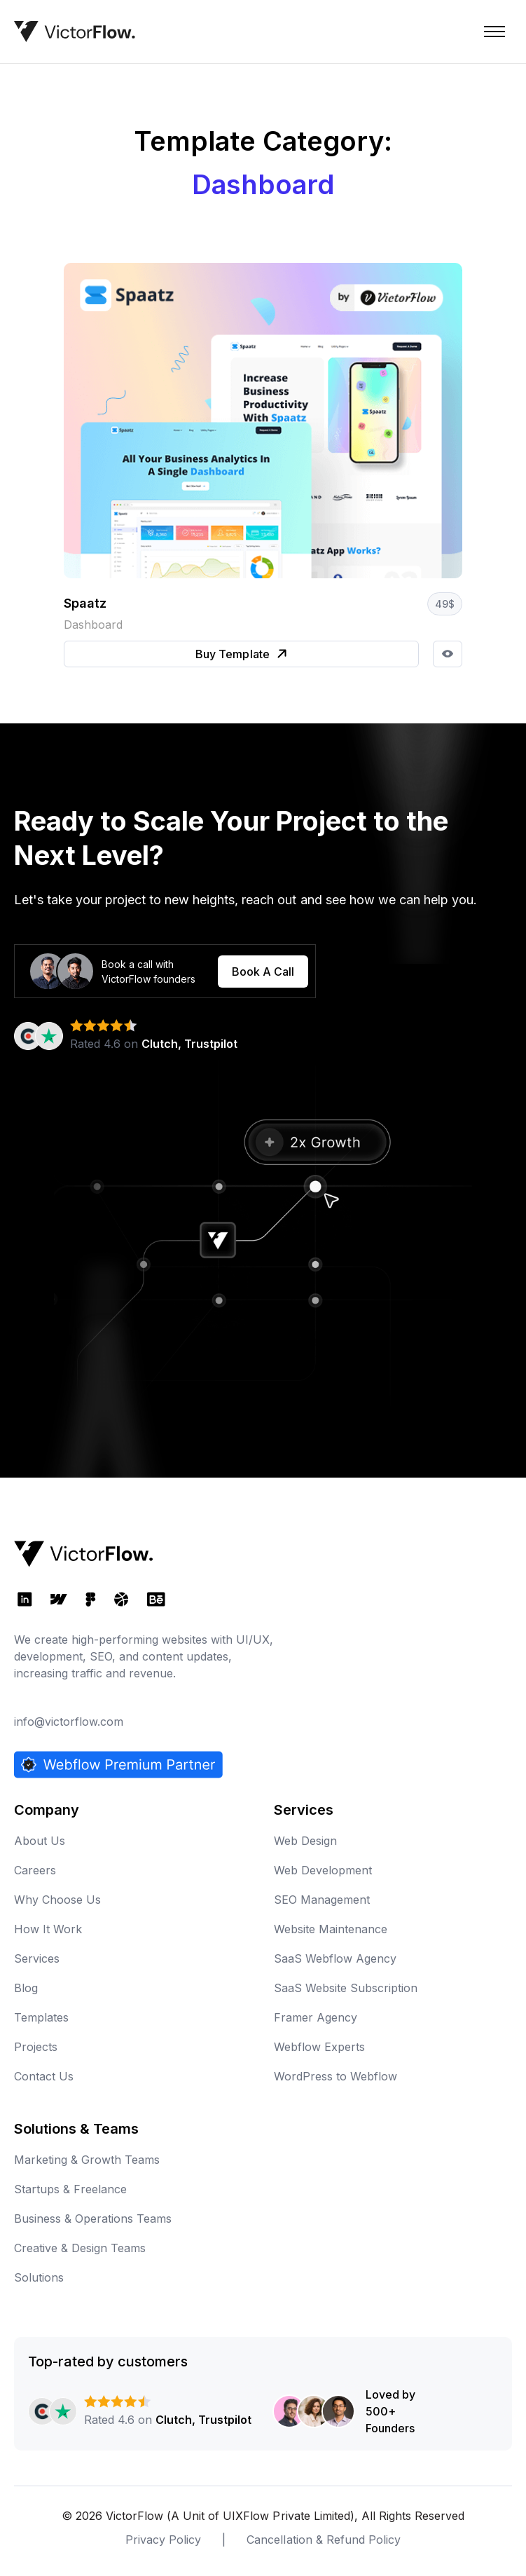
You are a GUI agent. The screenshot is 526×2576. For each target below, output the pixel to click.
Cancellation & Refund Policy (323, 2540)
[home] (74, 31)
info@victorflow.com (68, 1722)
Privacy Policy (163, 2540)
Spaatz (85, 603)
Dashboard (93, 624)
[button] (494, 31)
